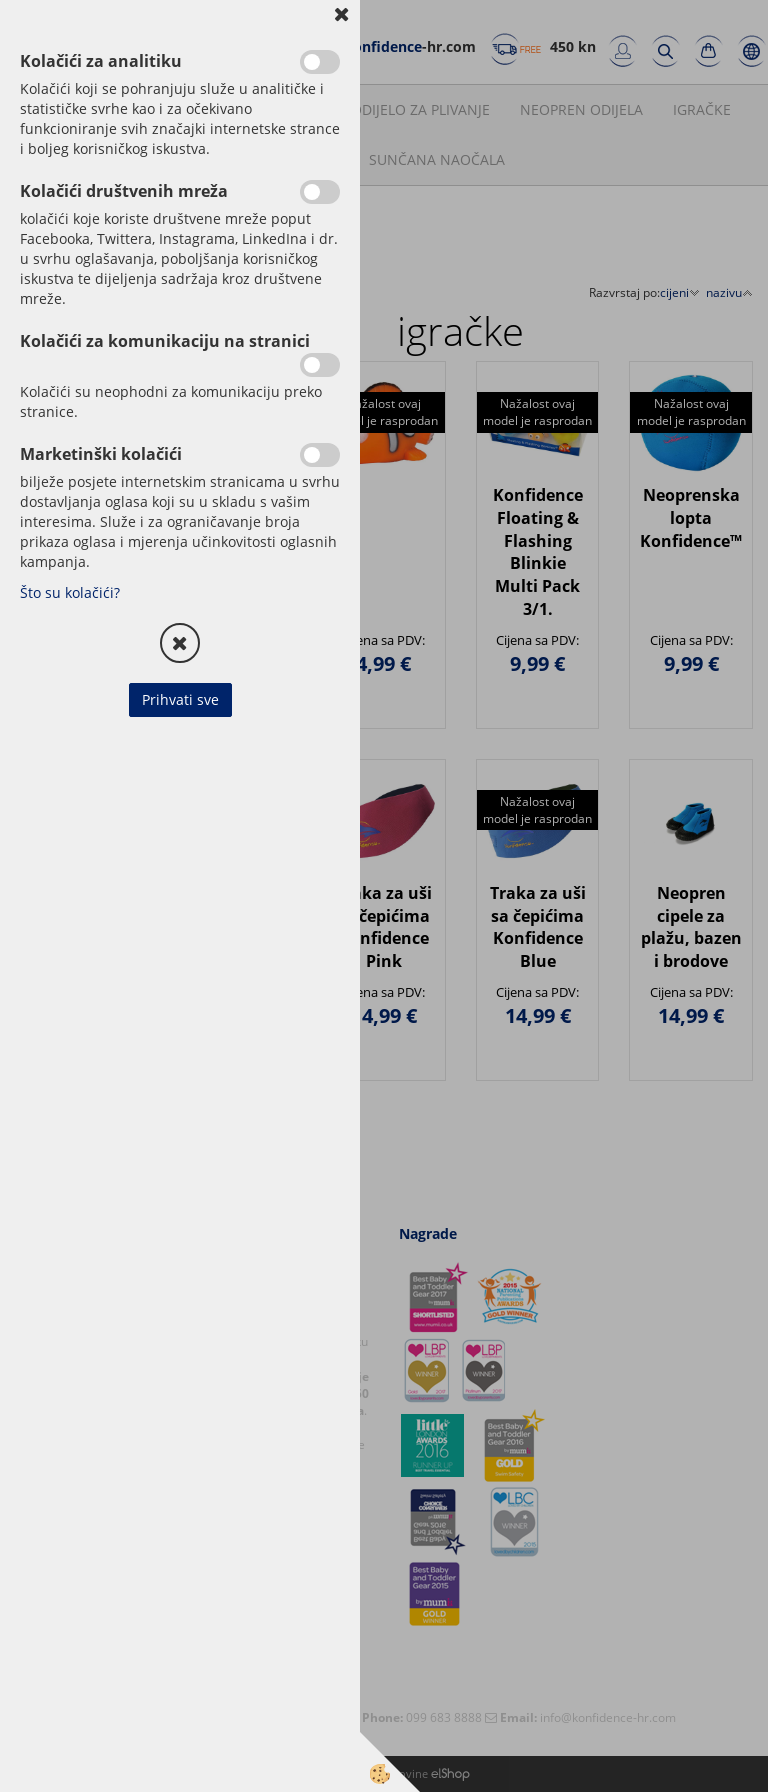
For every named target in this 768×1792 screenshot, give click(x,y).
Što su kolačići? (70, 592)
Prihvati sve (180, 699)
